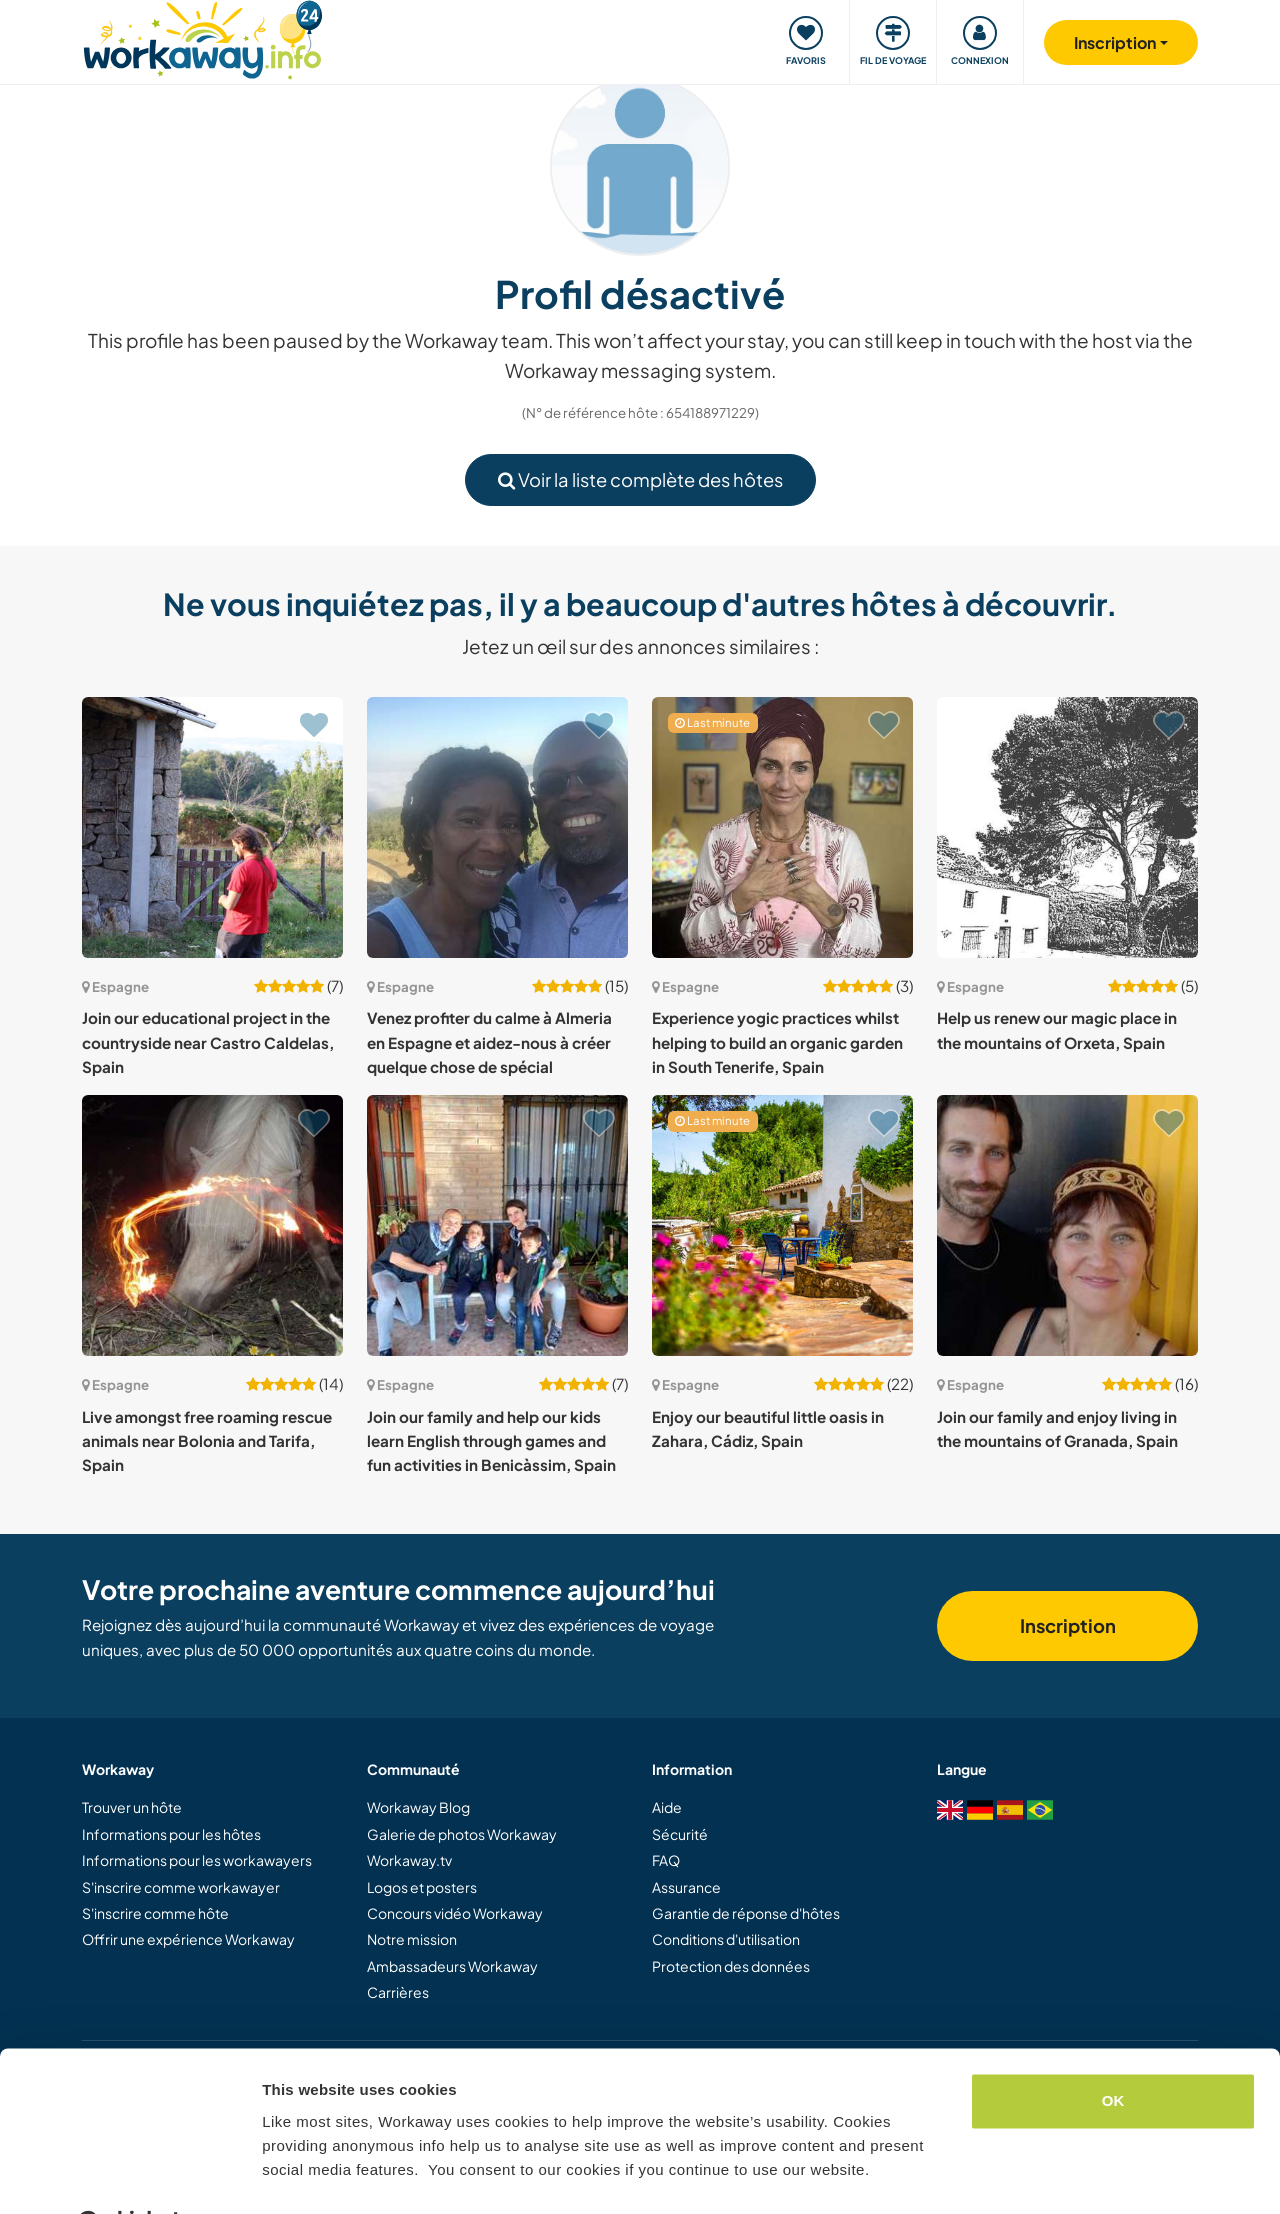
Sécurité (680, 1834)
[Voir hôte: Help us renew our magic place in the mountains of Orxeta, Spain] (1067, 827)
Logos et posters (422, 1887)
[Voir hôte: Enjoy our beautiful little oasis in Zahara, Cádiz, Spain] (782, 1225)
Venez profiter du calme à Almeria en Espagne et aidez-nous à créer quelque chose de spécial (489, 1042)
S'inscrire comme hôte (155, 1913)
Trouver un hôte (132, 1807)
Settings (292, 2174)
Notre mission (412, 1939)
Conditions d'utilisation (726, 1939)
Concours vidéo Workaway (455, 1913)
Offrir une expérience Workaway (188, 1939)
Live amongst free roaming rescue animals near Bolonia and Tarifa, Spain (207, 1441)
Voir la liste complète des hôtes (640, 479)
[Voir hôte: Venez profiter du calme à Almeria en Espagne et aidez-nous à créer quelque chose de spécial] (497, 827)
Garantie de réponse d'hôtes (746, 1913)
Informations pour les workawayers (197, 1860)
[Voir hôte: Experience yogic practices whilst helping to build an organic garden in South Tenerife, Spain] (782, 827)
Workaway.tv (409, 1860)
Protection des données (731, 1966)
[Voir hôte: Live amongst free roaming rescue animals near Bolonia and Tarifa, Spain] (212, 1225)
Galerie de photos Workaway (462, 1834)
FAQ (666, 1860)
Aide (667, 1807)
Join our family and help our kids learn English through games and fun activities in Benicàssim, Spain (491, 1441)
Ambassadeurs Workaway (452, 1966)
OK (1113, 2051)
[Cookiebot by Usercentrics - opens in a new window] (129, 2175)
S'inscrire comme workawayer (181, 1887)
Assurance (686, 1887)
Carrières (398, 1992)
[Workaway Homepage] (202, 37)
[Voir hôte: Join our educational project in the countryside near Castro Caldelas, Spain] (212, 827)
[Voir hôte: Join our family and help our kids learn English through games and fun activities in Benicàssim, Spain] (497, 1225)
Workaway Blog (418, 1807)
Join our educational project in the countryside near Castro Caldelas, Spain (208, 1042)
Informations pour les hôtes (171, 1834)
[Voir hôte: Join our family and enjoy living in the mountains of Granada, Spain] (1067, 1225)
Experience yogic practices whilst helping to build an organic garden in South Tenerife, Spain (777, 1042)
